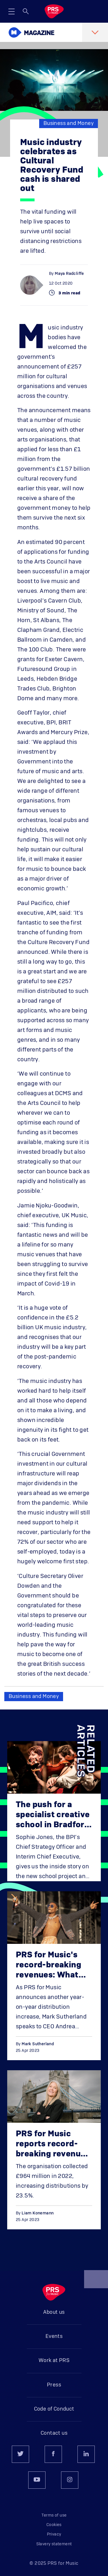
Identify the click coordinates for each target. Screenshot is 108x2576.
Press (54, 2385)
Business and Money (68, 123)
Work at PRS (54, 2360)
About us (54, 2312)
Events (54, 2336)
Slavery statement (54, 2544)
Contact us (54, 2433)
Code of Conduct (54, 2409)
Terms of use (54, 2515)
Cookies (54, 2525)
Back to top (96, 2281)
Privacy (54, 2534)
